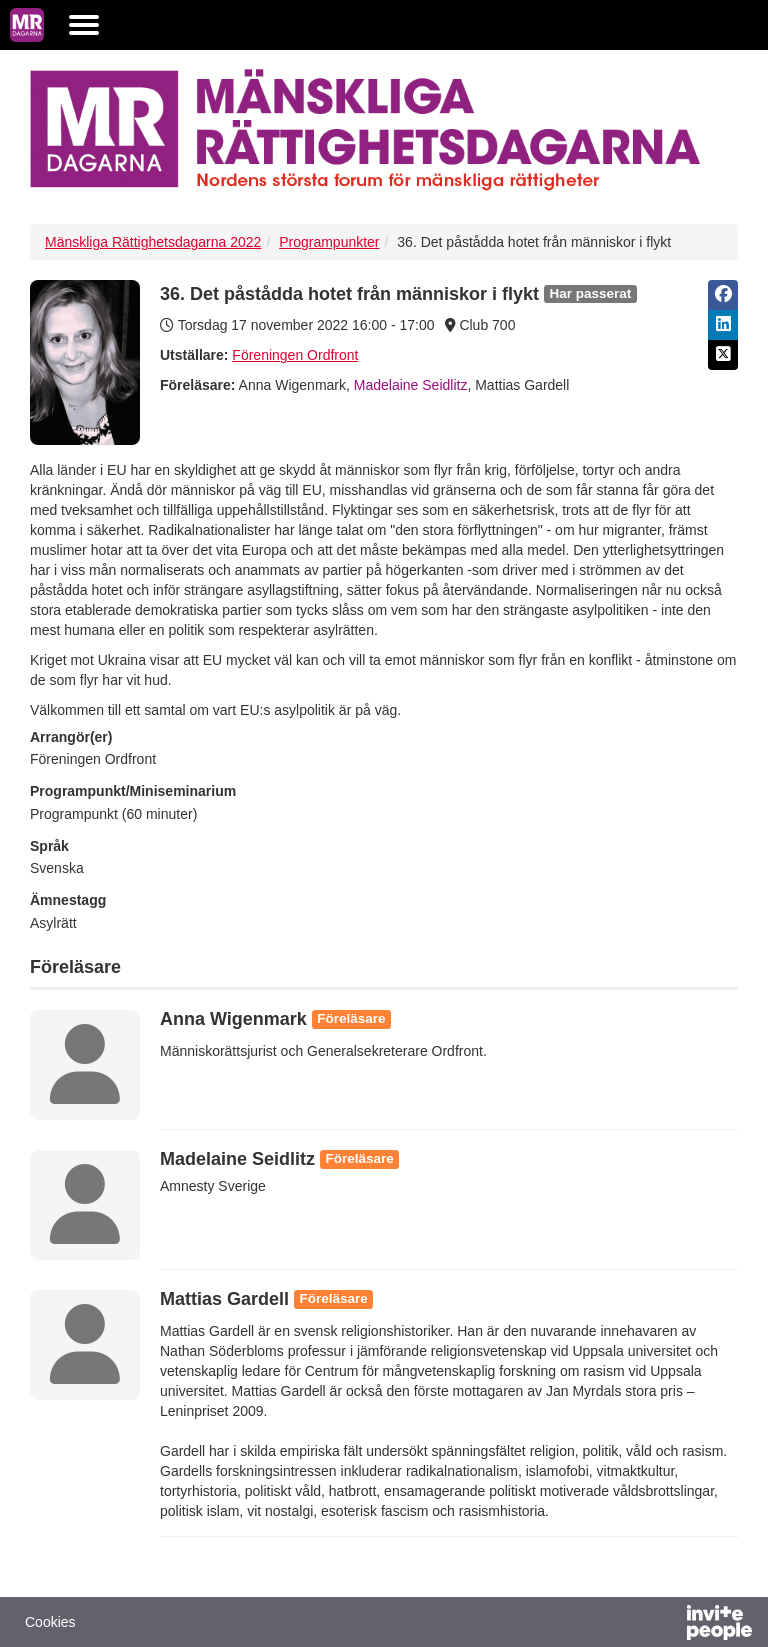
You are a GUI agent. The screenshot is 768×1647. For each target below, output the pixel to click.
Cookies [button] (50, 1622)
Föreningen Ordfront (295, 355)
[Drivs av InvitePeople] (667, 1625)
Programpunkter (329, 242)
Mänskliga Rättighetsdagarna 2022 (153, 242)
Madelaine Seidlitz (411, 385)
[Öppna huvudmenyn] (84, 25)
